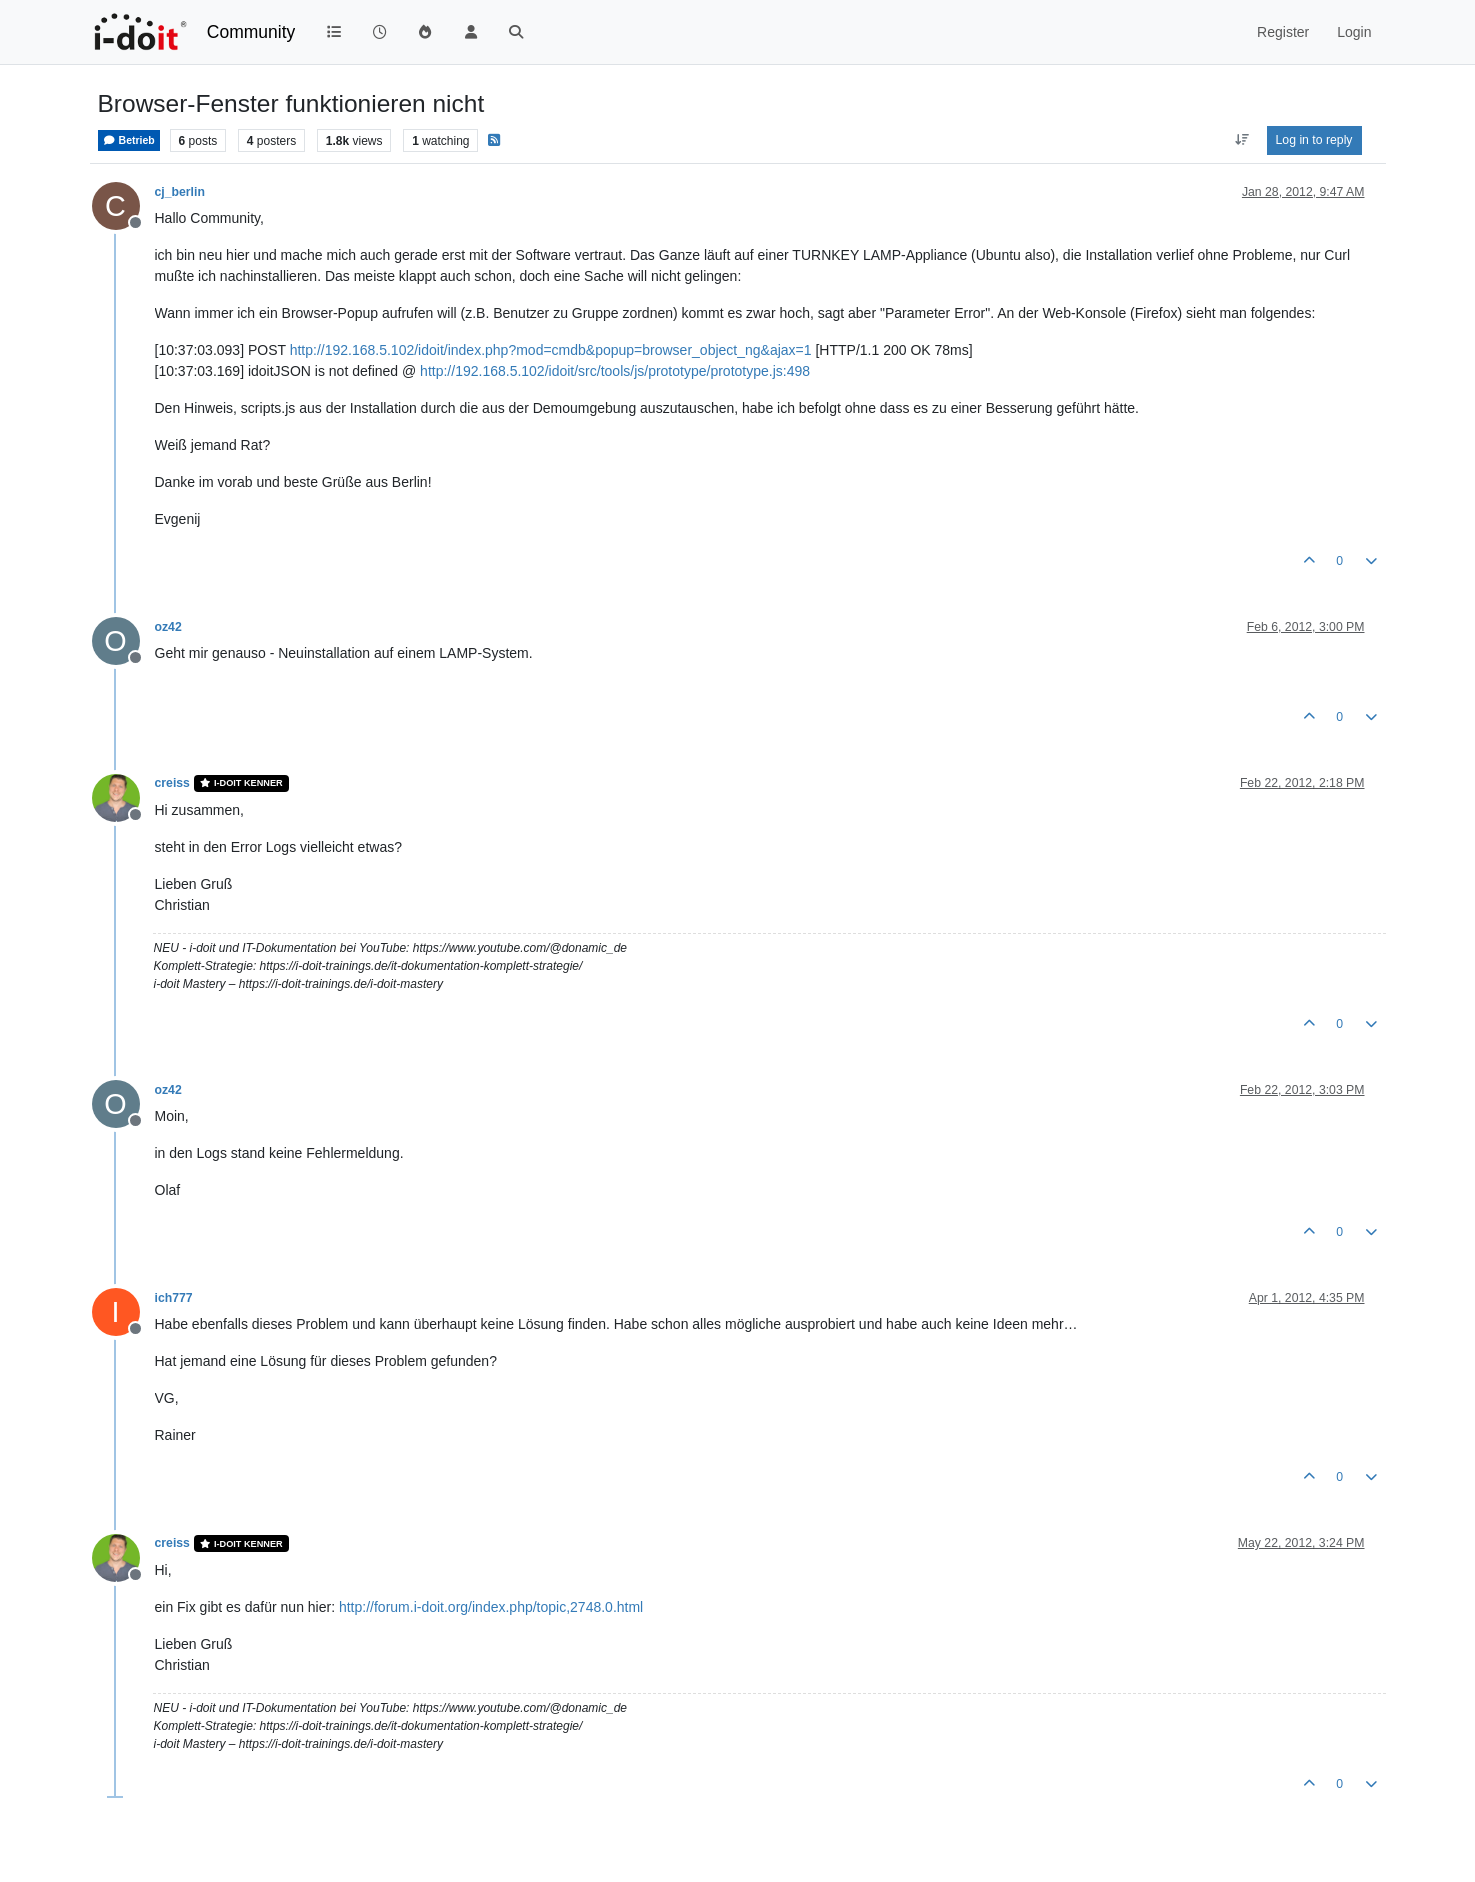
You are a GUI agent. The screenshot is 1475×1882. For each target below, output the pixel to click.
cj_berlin (180, 192)
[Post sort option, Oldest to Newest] (1241, 140)
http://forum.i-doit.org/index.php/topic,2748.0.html (491, 1607)
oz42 (168, 627)
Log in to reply (1314, 140)
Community (251, 32)
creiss (172, 783)
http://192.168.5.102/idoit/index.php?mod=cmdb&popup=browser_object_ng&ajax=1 (551, 350)
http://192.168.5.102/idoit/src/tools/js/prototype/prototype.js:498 (615, 371)
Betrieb (129, 140)
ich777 (174, 1298)
